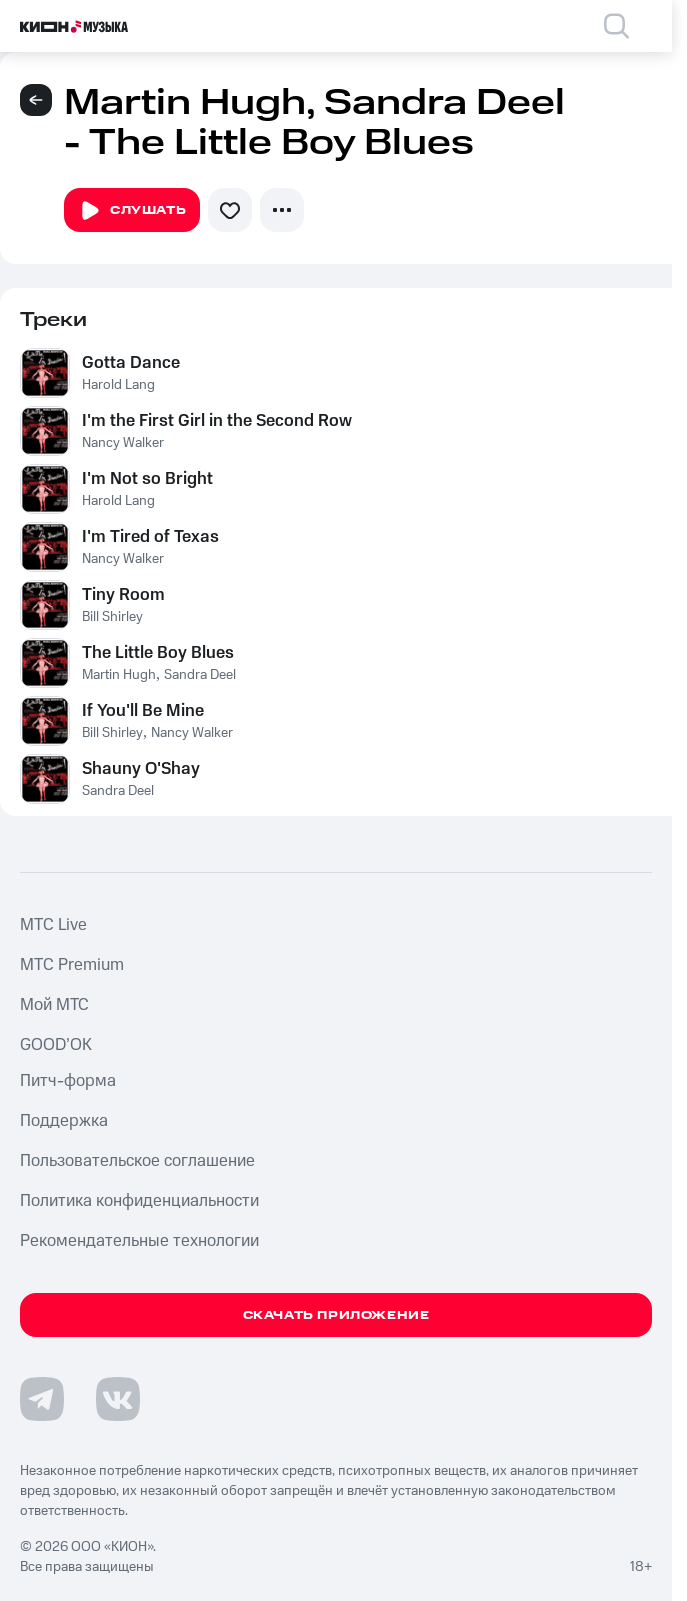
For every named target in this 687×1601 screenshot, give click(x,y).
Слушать (132, 211)
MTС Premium (72, 965)
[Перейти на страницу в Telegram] (42, 1399)
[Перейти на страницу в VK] (118, 1399)
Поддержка (64, 1121)
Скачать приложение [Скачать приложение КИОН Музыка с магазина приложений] (336, 1315)
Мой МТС (54, 1005)
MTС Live (53, 925)
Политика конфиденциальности (139, 1201)
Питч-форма (68, 1081)
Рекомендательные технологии (139, 1241)
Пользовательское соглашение (137, 1161)
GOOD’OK (56, 1045)
